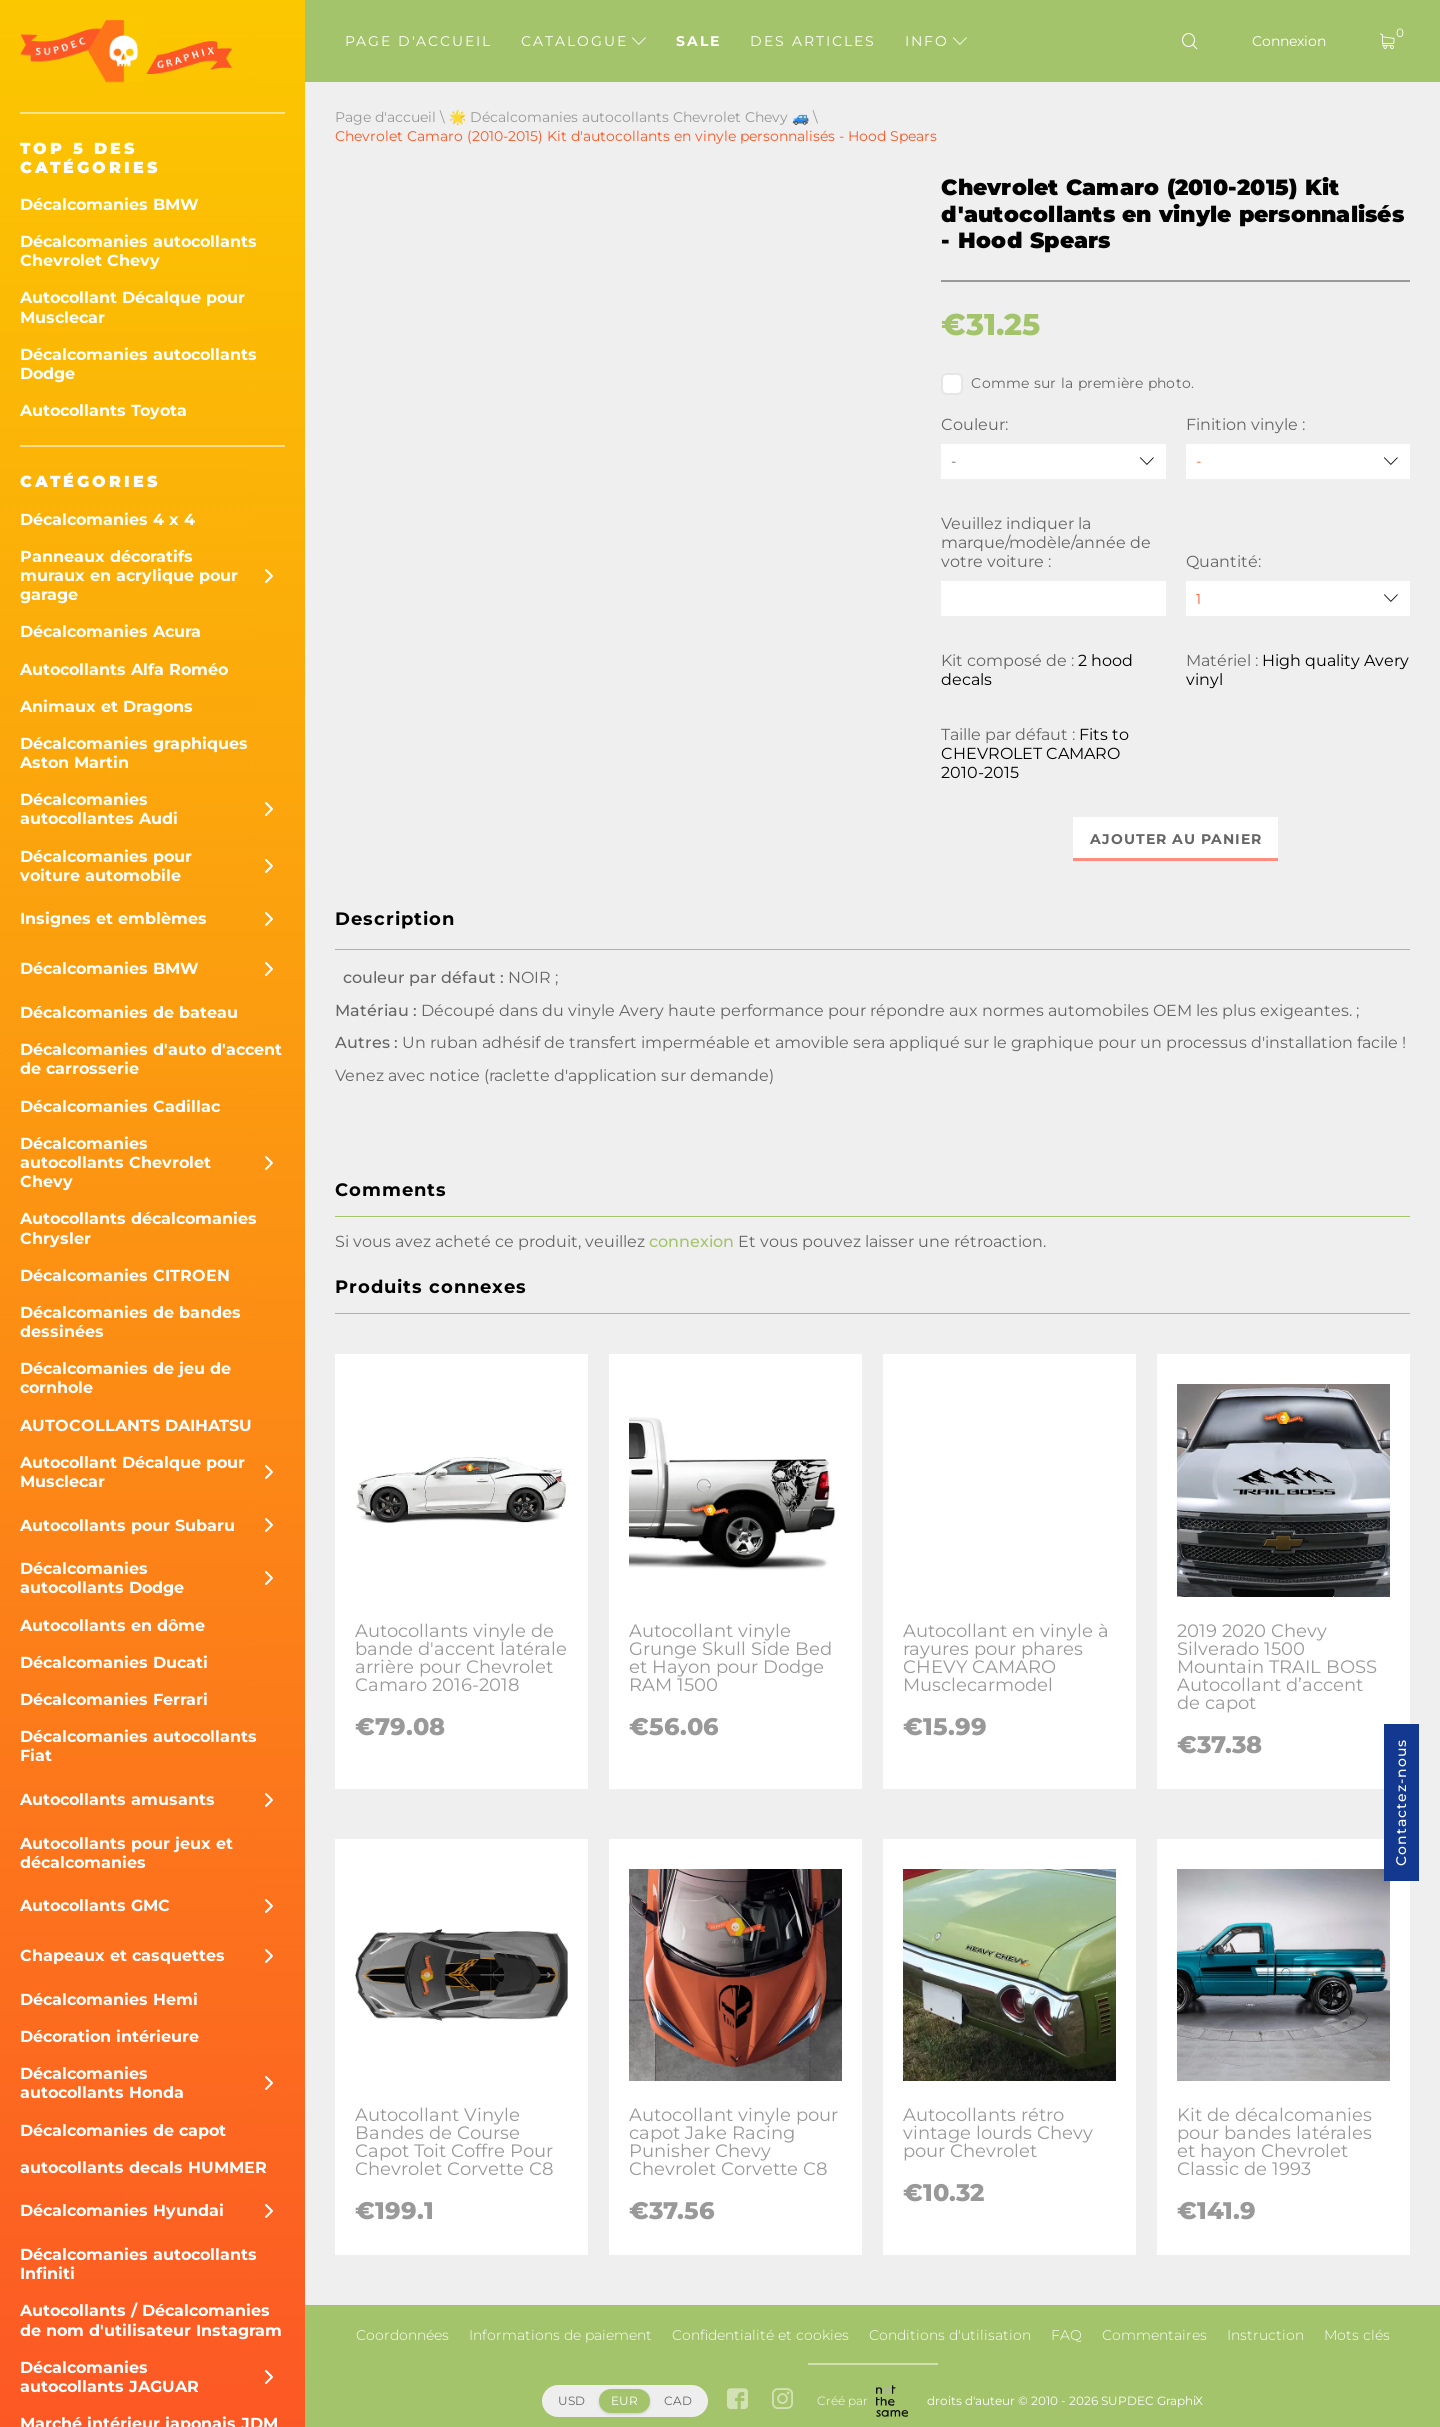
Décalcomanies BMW (109, 204)
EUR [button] (624, 2400)
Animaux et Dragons (106, 706)
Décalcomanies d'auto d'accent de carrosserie (151, 1059)
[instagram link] (782, 2400)
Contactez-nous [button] (1401, 1802)
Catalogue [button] (583, 41)
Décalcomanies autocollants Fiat (138, 1746)
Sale (698, 41)
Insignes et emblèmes (113, 918)
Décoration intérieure (109, 2036)
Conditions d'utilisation (950, 2335)
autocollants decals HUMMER (143, 2167)
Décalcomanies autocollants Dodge (138, 364)
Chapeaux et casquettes (122, 1955)
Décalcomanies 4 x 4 (107, 519)
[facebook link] (737, 2400)
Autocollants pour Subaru (127, 1525)
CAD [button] (678, 2400)
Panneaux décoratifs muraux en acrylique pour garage (129, 575)
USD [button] (571, 2400)
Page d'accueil (418, 41)
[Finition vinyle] (1298, 461)
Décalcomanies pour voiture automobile (106, 866)
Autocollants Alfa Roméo (124, 669)
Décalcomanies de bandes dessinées (130, 1322)
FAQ (1066, 2335)
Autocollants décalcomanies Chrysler (138, 1228)
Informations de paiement (560, 2335)
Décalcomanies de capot (123, 2130)
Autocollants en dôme (112, 1625)
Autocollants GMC (95, 1905)
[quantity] (1298, 598)
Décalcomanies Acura (110, 631)
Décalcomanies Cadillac (120, 1106)
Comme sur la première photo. (1067, 384)
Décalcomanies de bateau (129, 1012)
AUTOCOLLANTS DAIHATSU (136, 1425)
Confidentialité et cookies (760, 2335)
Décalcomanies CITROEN (125, 1275)
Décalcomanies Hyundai (122, 2210)
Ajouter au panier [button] (1176, 839)
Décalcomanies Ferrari (114, 1699)
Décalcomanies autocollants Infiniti (138, 2264)
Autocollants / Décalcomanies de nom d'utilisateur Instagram (151, 2320)
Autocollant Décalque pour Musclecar (132, 307)
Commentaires (1154, 2335)
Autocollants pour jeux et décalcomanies (126, 1853)
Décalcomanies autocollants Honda (102, 2083)
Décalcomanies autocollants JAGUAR (109, 2377)
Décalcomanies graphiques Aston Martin (134, 753)
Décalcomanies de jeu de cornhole (125, 1378)
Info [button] (936, 41)
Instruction (1265, 2335)
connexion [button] (691, 1241)
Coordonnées (402, 2335)
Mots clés (1357, 2335)
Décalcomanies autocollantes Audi (99, 809)
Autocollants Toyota (103, 410)
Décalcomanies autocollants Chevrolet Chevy (138, 251)
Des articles (813, 41)
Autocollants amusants (117, 1799)
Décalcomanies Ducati (114, 1662)
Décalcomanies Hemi (109, 1999)
